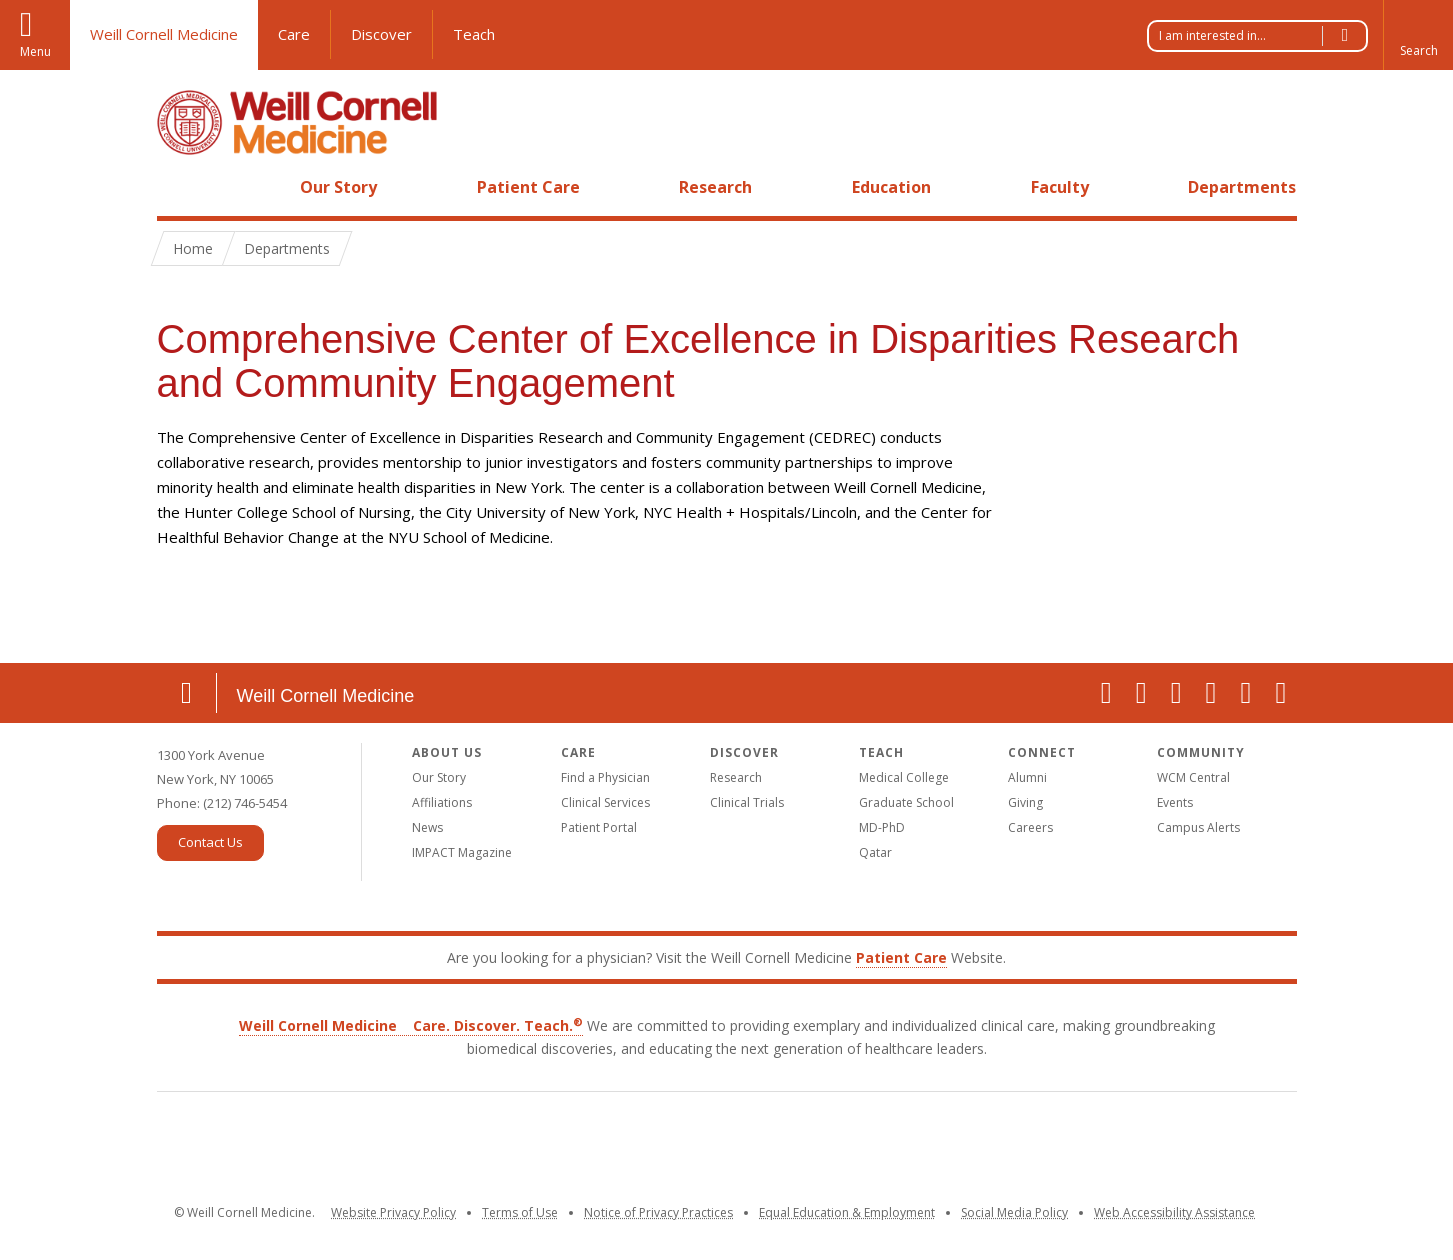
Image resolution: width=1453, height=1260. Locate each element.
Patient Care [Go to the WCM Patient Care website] (901, 957)
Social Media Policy (1014, 1212)
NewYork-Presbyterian (869, 1144)
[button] (1418, 35)
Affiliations (442, 802)
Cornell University (584, 1147)
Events (1175, 802)
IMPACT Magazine (462, 852)
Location (187, 693)
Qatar (875, 852)
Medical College (904, 777)
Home (179, 187)
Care (294, 34)
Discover (381, 34)
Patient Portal (599, 827)
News (427, 827)
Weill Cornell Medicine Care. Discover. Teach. (411, 1025)
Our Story (338, 187)
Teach (474, 34)
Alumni (1027, 777)
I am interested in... (1263, 36)
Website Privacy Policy (393, 1212)
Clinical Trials (747, 802)
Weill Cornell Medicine (164, 34)
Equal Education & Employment (847, 1212)
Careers (1030, 827)
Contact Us (210, 842)
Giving (1025, 802)
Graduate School (906, 802)
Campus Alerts (1198, 827)
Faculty (1060, 187)
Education (891, 187)
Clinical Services (605, 802)
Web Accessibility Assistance (1174, 1212)
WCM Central (1193, 777)
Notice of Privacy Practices (658, 1212)
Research (715, 187)
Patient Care (528, 187)
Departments (1242, 187)
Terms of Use (520, 1212)
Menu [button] (35, 51)
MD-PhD (882, 827)
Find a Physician (605, 777)
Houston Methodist (1154, 1144)
